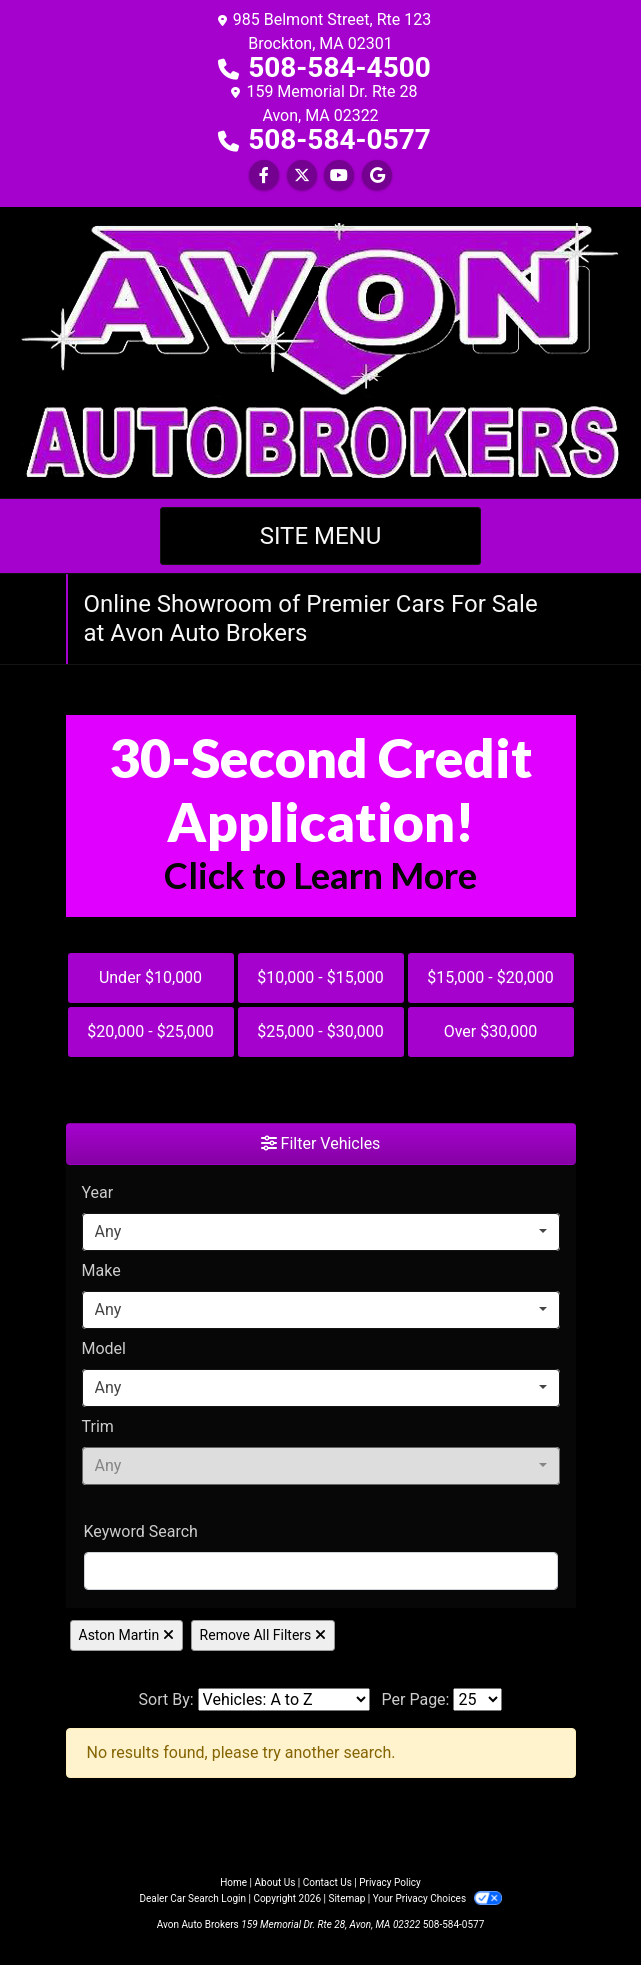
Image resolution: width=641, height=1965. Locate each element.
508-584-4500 (339, 67)
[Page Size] (477, 1699)
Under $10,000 (150, 977)
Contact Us (327, 1882)
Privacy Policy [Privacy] (390, 1882)
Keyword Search (141, 1531)
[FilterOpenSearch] (321, 1571)
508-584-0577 (339, 139)
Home (233, 1882)
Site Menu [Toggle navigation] (321, 536)
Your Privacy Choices (437, 1898)
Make (101, 1270)
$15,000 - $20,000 (490, 977)
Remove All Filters (263, 1635)
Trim (98, 1426)
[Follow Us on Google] (377, 175)
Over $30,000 (491, 1031)
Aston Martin (126, 1635)
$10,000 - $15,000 (320, 977)
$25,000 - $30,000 (320, 1031)
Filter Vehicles (321, 1143)
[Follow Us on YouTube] (339, 175)
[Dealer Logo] (321, 351)
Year (98, 1192)
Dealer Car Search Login (192, 1898)
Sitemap (346, 1898)
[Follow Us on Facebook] (264, 175)
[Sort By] (284, 1699)
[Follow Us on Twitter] (302, 175)
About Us (275, 1882)
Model (104, 1348)
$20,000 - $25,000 (150, 1031)
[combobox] (321, 1232)
